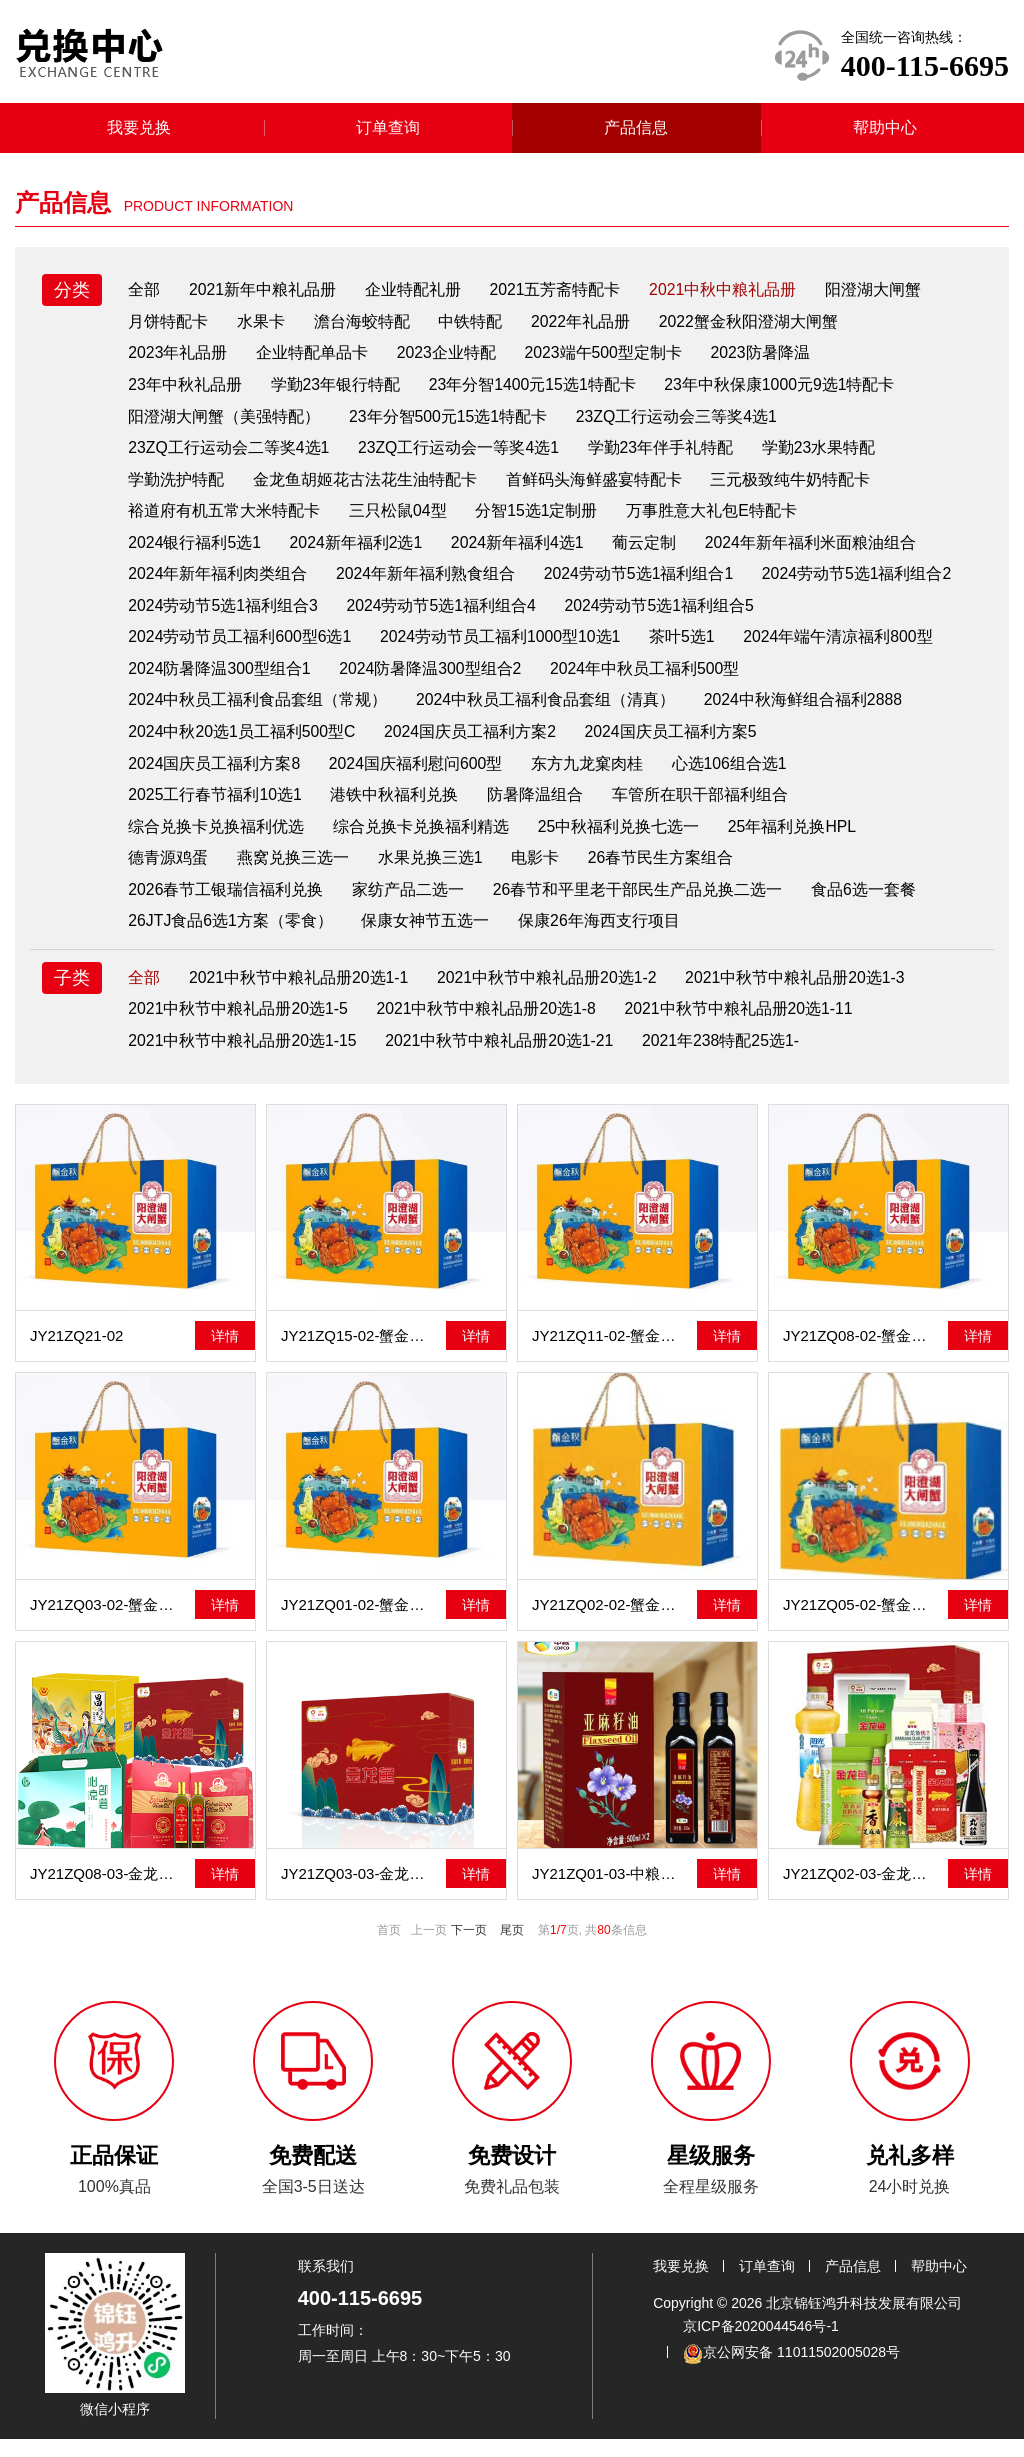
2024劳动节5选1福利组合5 (224, 648)
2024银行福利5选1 (195, 552)
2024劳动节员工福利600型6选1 (461, 648)
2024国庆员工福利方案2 (703, 744)
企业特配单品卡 (315, 360)
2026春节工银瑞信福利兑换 (227, 904)
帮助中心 (885, 134)
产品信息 (636, 134)
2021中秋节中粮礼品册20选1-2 (552, 993)
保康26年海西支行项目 (603, 936)
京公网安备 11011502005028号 (791, 2371)
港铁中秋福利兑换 (543, 808)
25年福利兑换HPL (797, 840)
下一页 (469, 1948)
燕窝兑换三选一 (295, 872)
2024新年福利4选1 (522, 552)
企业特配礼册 (417, 296)
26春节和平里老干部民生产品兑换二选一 (642, 904)
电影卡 (540, 872)
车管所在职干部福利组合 (851, 808)
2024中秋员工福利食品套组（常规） (479, 712)
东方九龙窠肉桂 (794, 776)
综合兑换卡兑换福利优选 (217, 840)
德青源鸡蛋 (169, 872)
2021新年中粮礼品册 (265, 296)
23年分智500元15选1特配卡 (450, 424)
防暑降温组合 (685, 808)
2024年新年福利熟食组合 (429, 584)
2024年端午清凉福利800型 (224, 680)
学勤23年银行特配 (338, 392)
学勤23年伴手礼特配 (666, 456)
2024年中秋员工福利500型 (224, 712)
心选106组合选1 (187, 808)
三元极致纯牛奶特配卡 (795, 488)
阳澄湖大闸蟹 (882, 296)
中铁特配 (475, 328)
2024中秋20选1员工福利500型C (472, 744)
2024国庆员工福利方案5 (215, 776)
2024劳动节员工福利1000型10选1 (724, 648)
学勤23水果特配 (825, 456)
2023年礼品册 (179, 360)
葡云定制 (651, 552)
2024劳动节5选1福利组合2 (224, 616)
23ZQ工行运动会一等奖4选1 (462, 456)
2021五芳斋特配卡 (561, 296)
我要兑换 (139, 134)
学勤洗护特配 (177, 488)
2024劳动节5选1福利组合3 (444, 616)
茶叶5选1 (908, 648)
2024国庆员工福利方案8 (418, 776)
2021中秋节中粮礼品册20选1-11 (744, 1025)
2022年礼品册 (587, 328)
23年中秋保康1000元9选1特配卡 (786, 392)
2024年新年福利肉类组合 (219, 584)
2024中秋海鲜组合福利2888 (228, 744)
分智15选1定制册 (540, 520)
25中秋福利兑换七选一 (622, 840)
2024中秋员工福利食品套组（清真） (769, 712)
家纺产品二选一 (411, 904)
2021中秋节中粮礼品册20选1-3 (802, 993)
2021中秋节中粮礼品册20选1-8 (490, 1025)
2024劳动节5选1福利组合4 (665, 616)
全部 (145, 296)
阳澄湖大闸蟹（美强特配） (225, 424)
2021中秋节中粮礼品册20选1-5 (239, 1025)
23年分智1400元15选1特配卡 (537, 392)
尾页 (512, 1948)
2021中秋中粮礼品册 (730, 296)
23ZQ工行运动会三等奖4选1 (681, 424)
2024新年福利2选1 (358, 552)
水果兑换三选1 (433, 872)
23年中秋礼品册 (186, 392)
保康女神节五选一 (428, 936)
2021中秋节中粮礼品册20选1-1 (301, 993)
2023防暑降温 (768, 360)
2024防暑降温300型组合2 (653, 680)
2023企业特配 (451, 360)
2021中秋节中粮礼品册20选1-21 (502, 1057)
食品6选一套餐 (868, 904)
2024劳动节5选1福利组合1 (643, 584)
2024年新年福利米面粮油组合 (819, 552)
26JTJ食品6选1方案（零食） (231, 936)
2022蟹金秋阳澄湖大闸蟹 (757, 328)
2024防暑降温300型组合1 (440, 680)
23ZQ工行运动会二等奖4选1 (230, 456)
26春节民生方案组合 (667, 872)
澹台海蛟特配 (365, 328)
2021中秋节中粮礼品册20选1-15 (243, 1057)
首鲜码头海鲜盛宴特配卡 (597, 488)
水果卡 (263, 328)
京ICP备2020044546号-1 (761, 2344)
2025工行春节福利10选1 (362, 808)
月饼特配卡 (169, 328)
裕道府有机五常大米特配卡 (225, 520)
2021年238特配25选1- (727, 1057)
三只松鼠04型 (400, 520)
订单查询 (388, 134)
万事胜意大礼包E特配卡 (717, 520)
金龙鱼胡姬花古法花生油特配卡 (367, 488)
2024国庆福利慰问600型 (621, 776)
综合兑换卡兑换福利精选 (423, 840)
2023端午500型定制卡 (609, 360)
